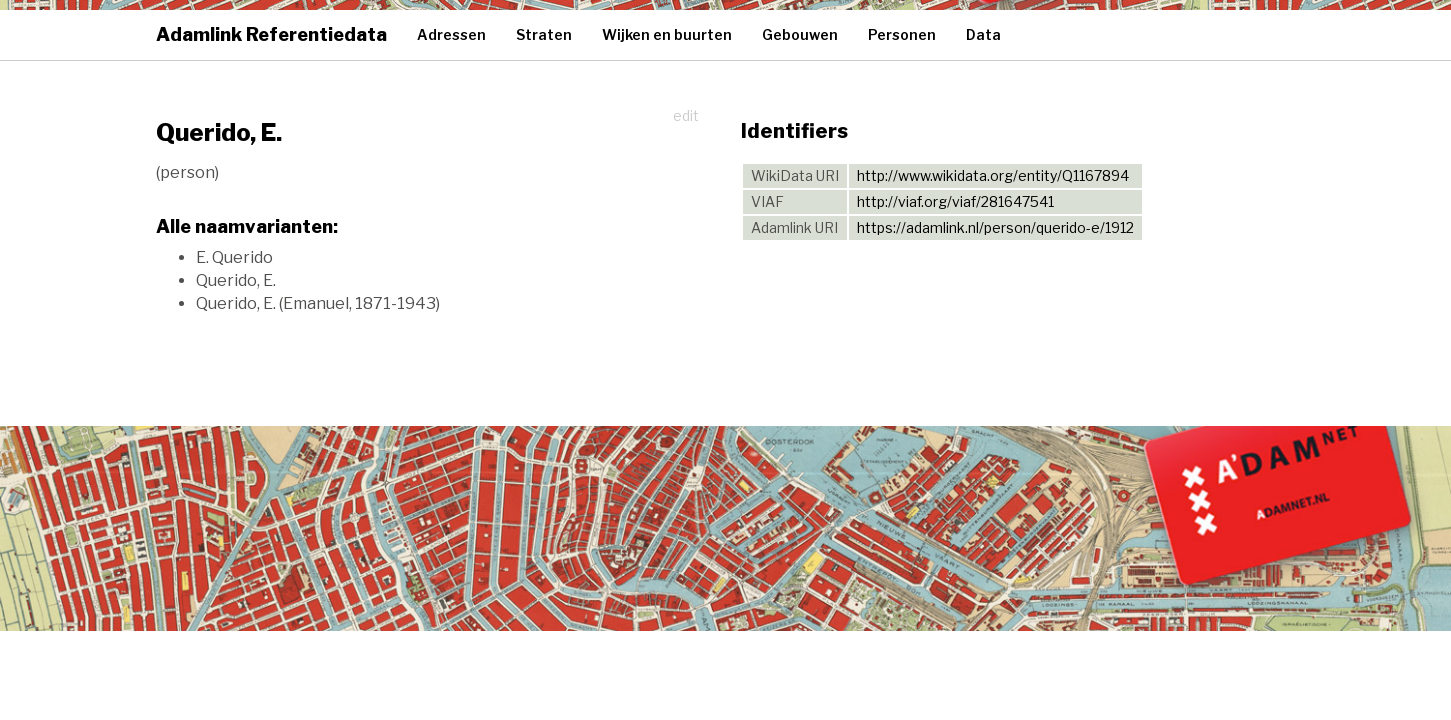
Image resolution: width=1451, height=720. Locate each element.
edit (686, 115)
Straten (544, 34)
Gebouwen (800, 34)
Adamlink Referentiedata (271, 34)
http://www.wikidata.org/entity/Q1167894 (993, 175)
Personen (902, 34)
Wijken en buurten (667, 34)
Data (983, 34)
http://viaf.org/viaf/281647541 (955, 201)
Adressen (451, 34)
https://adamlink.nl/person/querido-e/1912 (995, 227)
